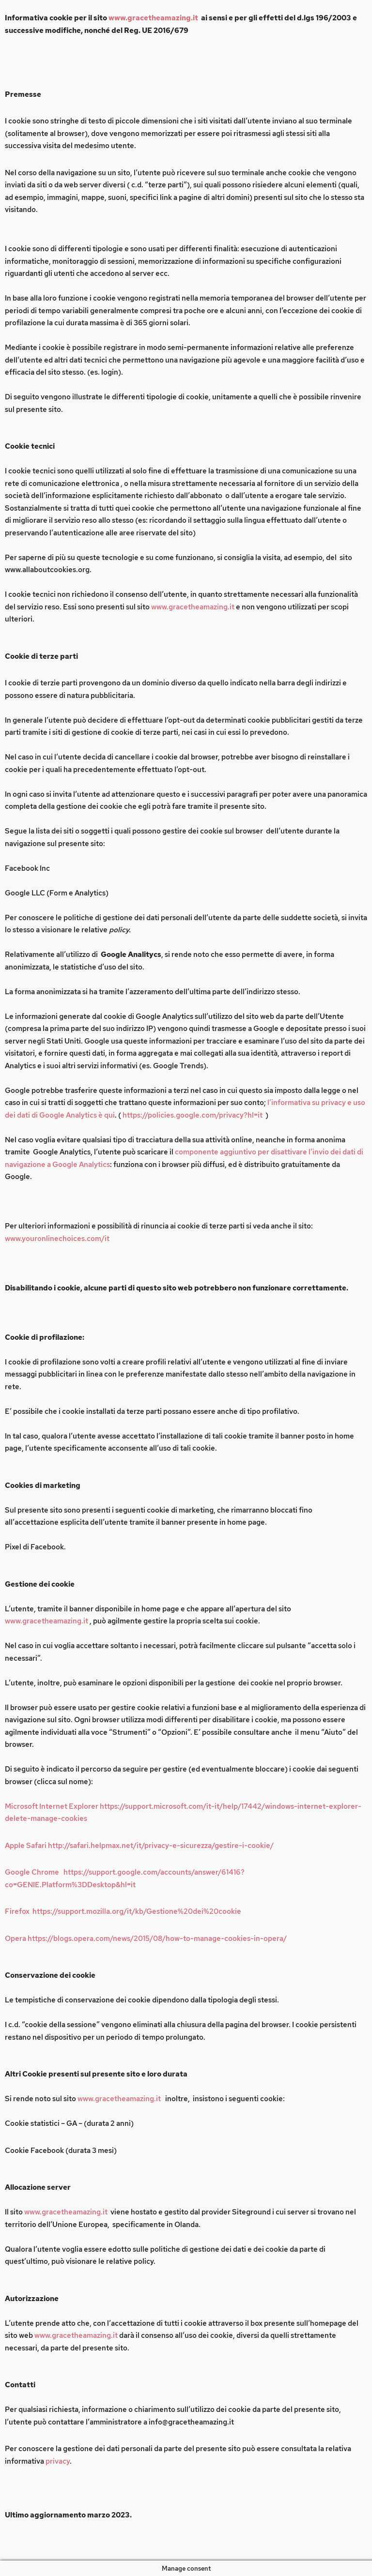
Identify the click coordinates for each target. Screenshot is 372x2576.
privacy (58, 2461)
